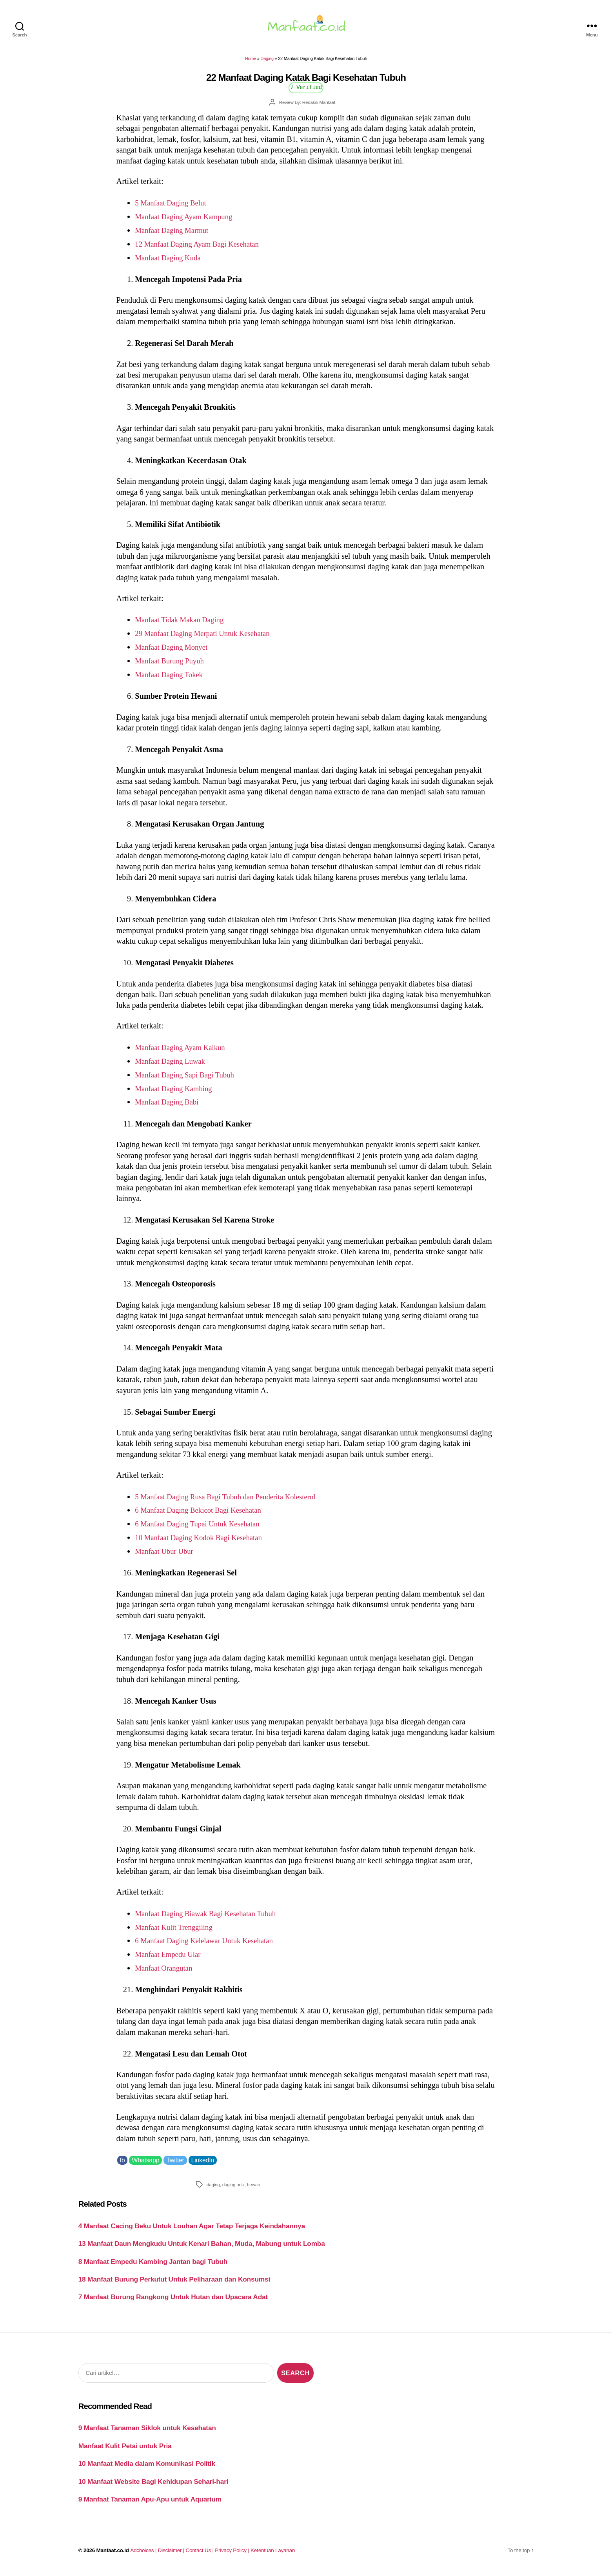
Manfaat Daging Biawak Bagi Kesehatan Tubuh (211, 1918)
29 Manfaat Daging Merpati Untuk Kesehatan (208, 638)
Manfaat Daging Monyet (174, 651)
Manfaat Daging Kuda (170, 262)
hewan (253, 2189)
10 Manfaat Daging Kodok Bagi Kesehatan (203, 1542)
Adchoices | (144, 2555)
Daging (266, 63)
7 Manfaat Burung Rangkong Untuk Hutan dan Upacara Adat (173, 2301)
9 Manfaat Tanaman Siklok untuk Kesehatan (147, 2432)
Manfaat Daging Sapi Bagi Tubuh (188, 1079)
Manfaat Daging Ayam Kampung (187, 221)
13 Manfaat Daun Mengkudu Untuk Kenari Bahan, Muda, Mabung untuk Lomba (201, 2248)
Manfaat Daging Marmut (174, 235)
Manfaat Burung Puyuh (172, 665)
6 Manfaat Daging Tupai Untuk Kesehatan (202, 1528)
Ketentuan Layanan (273, 2555)
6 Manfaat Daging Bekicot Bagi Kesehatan (203, 1514)
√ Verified (306, 91)
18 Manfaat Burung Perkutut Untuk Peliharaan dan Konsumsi (174, 2284)
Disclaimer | (172, 2555)
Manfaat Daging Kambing (176, 1092)
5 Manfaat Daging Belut (173, 207)
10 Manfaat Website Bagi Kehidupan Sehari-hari (153, 2486)
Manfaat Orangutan (166, 1972)
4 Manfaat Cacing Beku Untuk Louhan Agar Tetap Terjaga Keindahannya (191, 2230)
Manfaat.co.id (112, 2555)
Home (250, 63)
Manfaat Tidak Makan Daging (183, 624)
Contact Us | (200, 2555)
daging (213, 2189)
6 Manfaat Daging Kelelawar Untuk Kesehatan (210, 1945)
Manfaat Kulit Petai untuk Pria (125, 2450)
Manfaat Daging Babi (169, 1106)
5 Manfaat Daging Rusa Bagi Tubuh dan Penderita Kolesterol (233, 1501)
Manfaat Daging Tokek (172, 679)
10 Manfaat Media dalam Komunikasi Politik (146, 2468)
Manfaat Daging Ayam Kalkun (183, 1052)
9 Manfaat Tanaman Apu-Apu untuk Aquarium (150, 2504)
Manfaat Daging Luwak (173, 1065)
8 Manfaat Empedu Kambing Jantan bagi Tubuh (152, 2266)
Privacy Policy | (233, 2555)
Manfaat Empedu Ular (170, 1959)
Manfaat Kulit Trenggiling (177, 1931)
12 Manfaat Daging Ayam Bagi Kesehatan (202, 248)
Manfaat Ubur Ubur (166, 1555)
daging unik (233, 2189)
